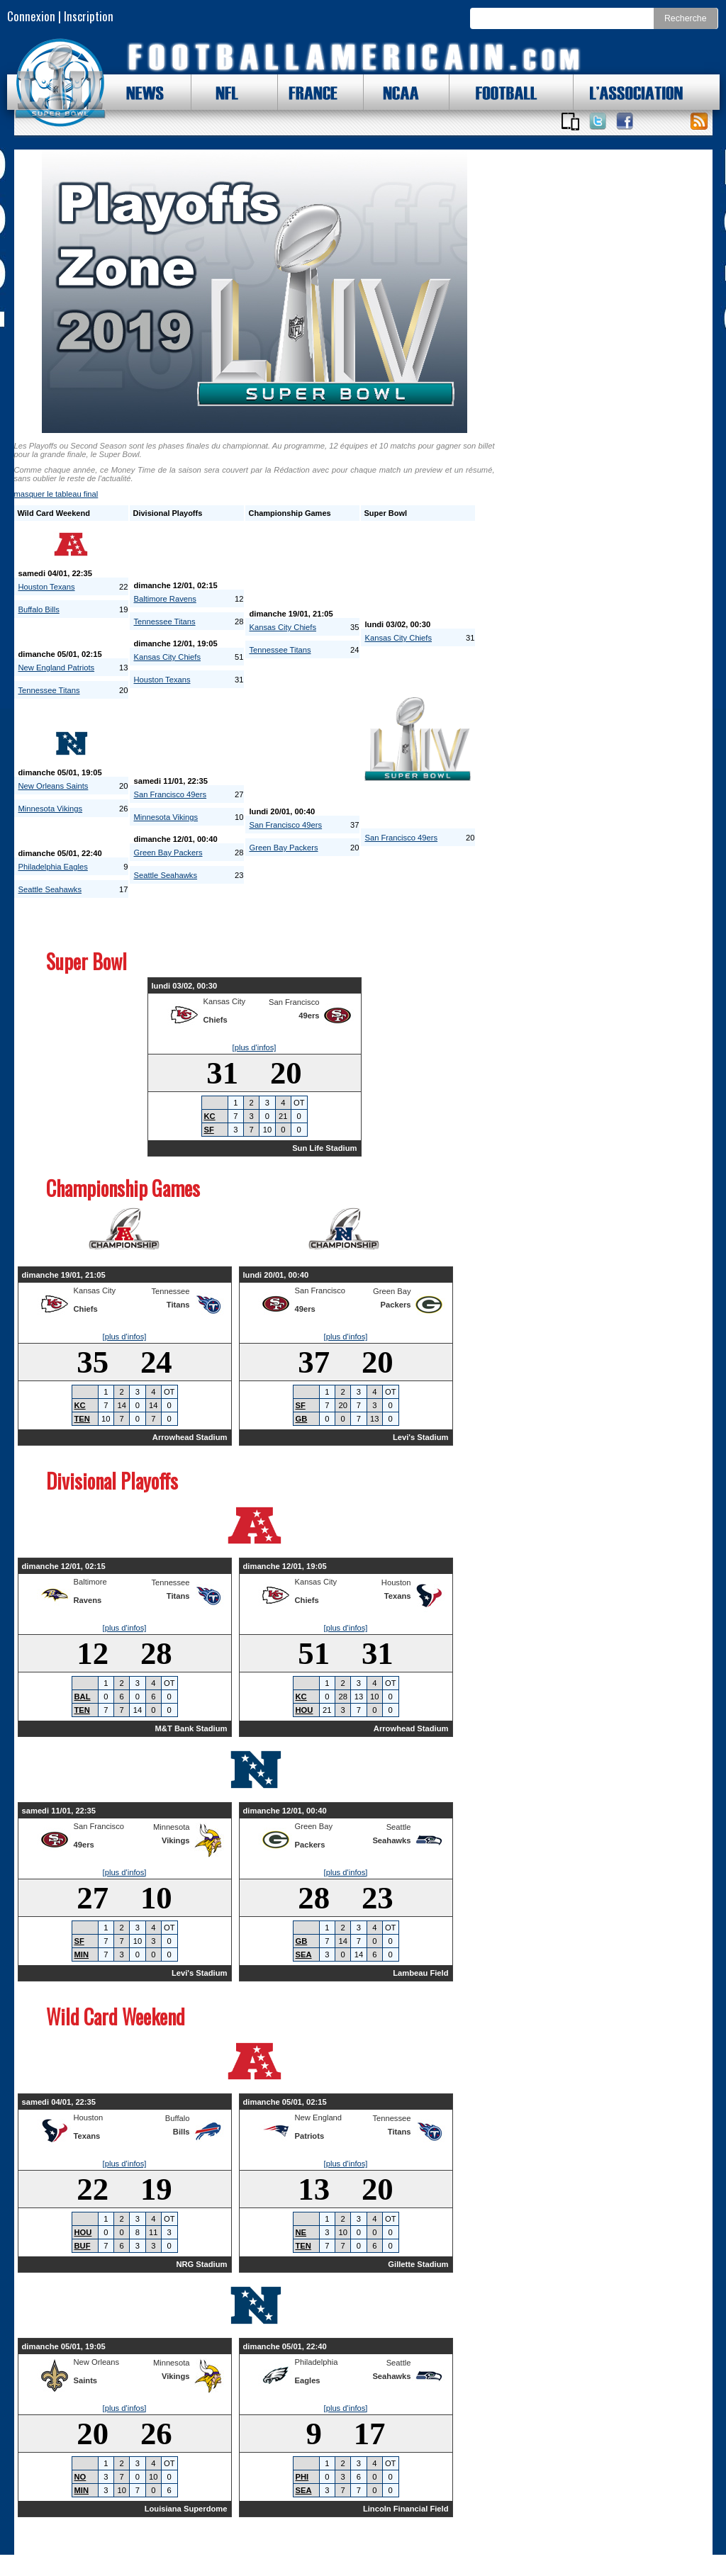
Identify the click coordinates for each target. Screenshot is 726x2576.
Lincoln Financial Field (406, 2508)
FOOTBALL (495, 92)
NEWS (138, 92)
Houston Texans (46, 587)
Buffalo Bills (39, 609)
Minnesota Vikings (50, 808)
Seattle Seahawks (50, 889)
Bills (181, 2131)
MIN (81, 1954)
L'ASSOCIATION (628, 92)
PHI (302, 2477)
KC (210, 1116)
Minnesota (171, 1827)
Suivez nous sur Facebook (624, 121)
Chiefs (215, 1020)
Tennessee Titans (49, 690)
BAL (82, 1696)
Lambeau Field (420, 1973)
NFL (223, 92)
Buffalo (177, 2118)
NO (80, 2477)
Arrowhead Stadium (190, 1437)
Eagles (307, 2380)
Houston (396, 1582)
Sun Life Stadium (324, 1148)
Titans (178, 1304)
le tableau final (56, 494)
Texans (397, 1596)
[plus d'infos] (255, 1047)
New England (318, 2117)
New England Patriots (56, 667)
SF (209, 1129)
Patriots (310, 2136)
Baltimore (90, 1581)
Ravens (88, 1600)
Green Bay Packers (168, 852)
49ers (308, 1015)
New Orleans (97, 2362)
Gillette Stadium (418, 2264)
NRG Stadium (201, 2264)
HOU (304, 1710)
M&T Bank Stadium (191, 1728)
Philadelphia (316, 2362)
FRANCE (310, 92)
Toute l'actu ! (699, 121)
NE (301, 2232)
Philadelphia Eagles (53, 866)
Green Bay (392, 1291)
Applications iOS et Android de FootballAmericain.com (570, 121)
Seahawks (391, 1840)
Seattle (398, 1827)
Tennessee (170, 1291)
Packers (396, 1304)
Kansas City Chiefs (167, 657)
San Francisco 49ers (170, 794)
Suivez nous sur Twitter (597, 121)
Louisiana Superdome (186, 2508)
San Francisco (294, 1002)
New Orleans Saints (53, 786)
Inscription (88, 16)
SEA (304, 1954)
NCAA (396, 92)
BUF (82, 2246)
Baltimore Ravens (165, 599)
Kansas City (224, 1001)
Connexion (31, 16)
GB (302, 1418)
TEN (82, 1418)
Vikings (176, 1840)
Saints (86, 2380)
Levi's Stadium (421, 1437)
